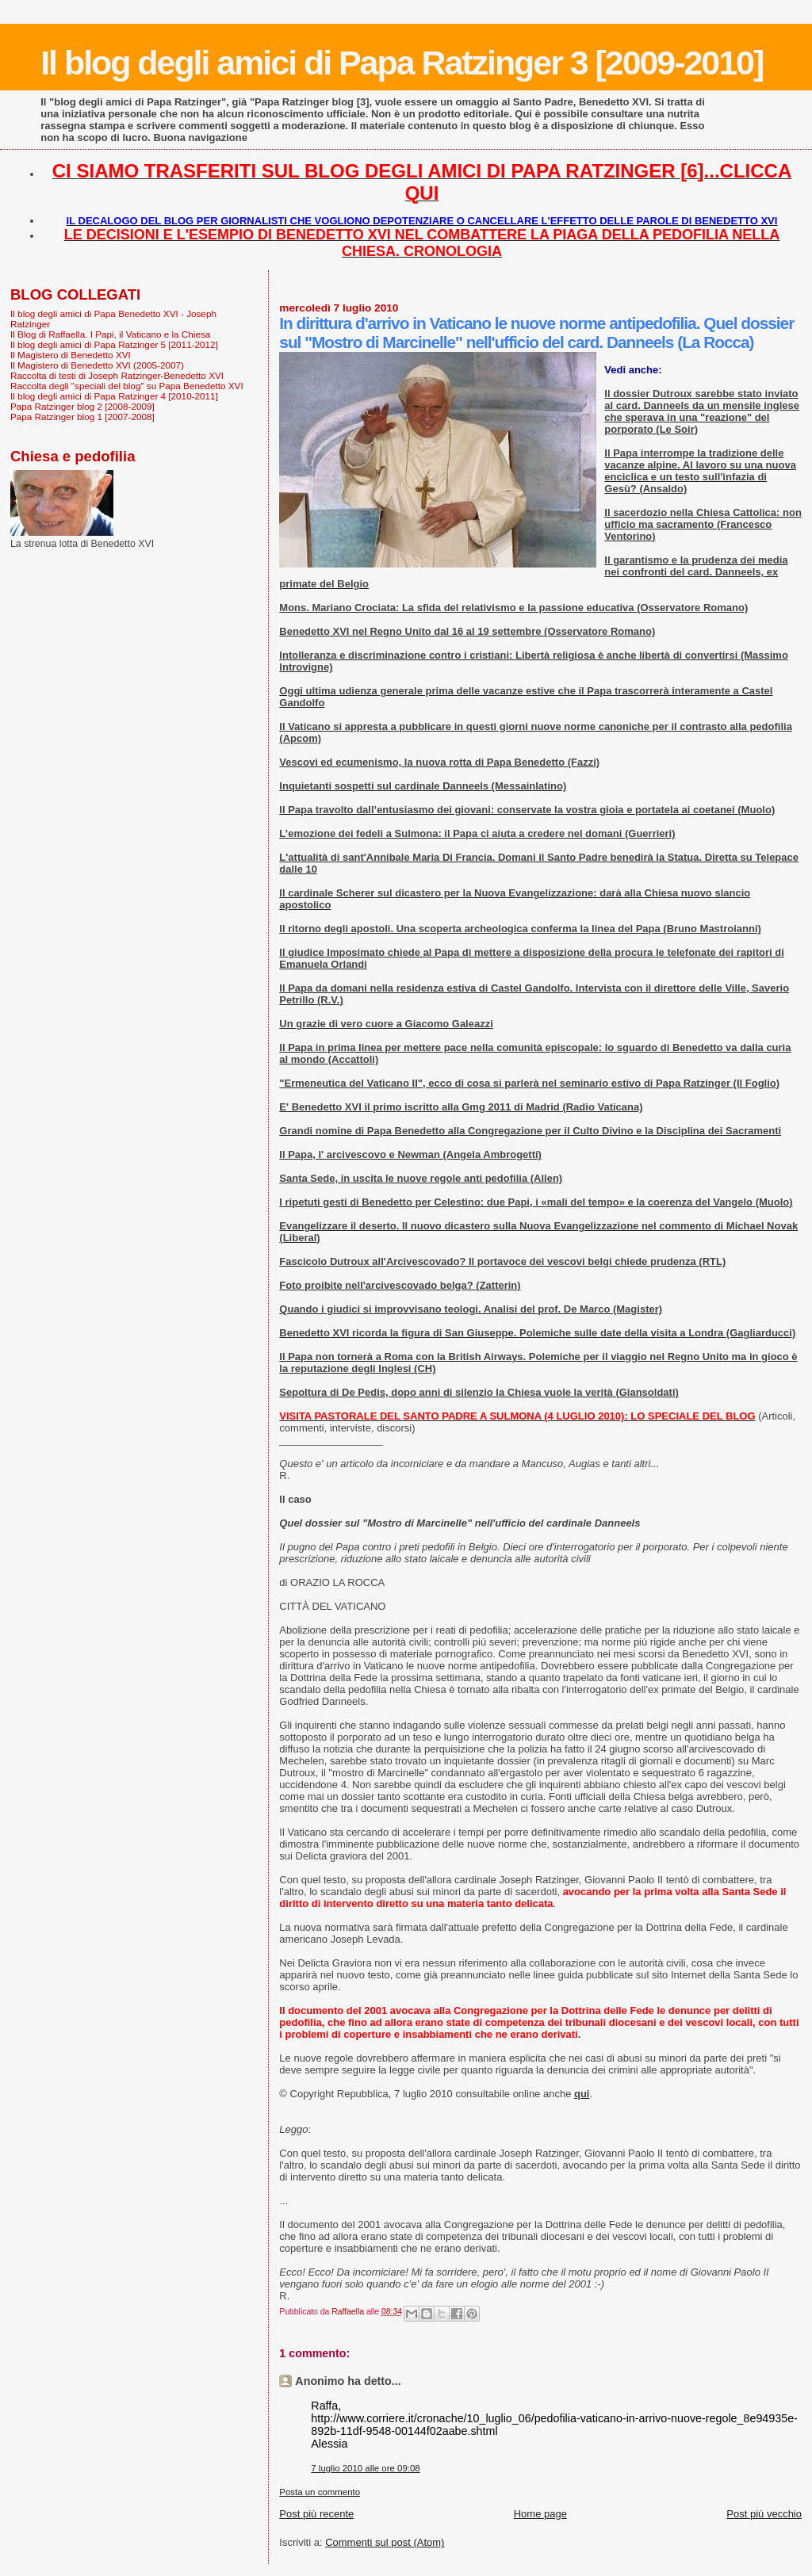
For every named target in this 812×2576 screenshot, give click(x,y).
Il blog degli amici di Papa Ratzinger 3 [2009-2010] (401, 63)
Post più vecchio (764, 2514)
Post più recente (316, 2514)
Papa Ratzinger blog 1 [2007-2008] (82, 416)
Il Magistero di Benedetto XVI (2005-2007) (97, 365)
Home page (540, 2514)
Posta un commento (319, 2492)
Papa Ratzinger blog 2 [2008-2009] (82, 406)
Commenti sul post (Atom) (384, 2542)
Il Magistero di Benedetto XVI (70, 355)
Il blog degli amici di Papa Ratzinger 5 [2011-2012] (114, 344)
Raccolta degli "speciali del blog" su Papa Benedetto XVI (126, 385)
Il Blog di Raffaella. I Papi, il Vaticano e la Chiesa (110, 334)
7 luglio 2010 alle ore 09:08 (365, 2468)
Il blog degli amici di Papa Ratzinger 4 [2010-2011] (114, 396)
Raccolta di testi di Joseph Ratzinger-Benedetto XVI (117, 375)
